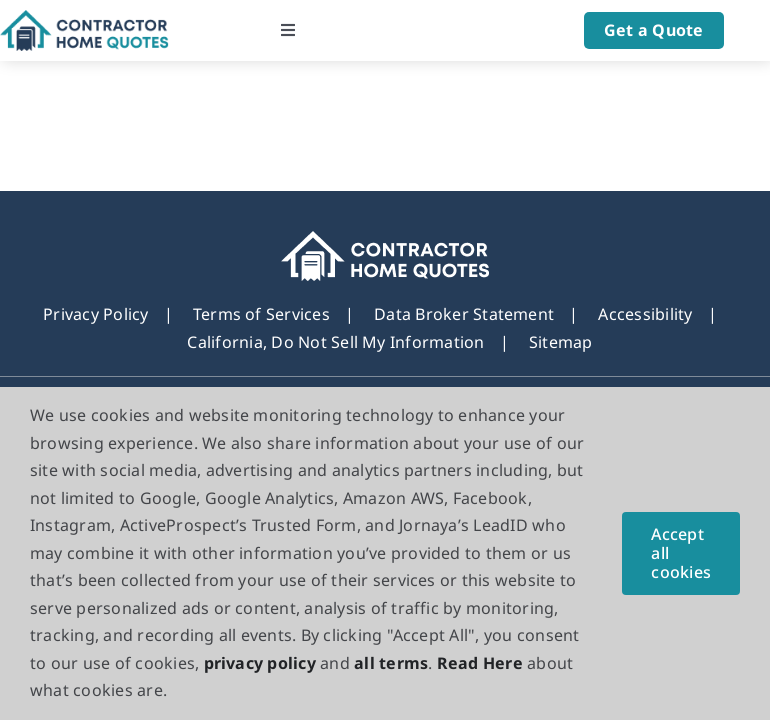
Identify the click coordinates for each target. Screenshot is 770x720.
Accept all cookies (681, 553)
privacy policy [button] (260, 663)
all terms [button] (391, 663)
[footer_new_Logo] (385, 240)
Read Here (480, 663)
